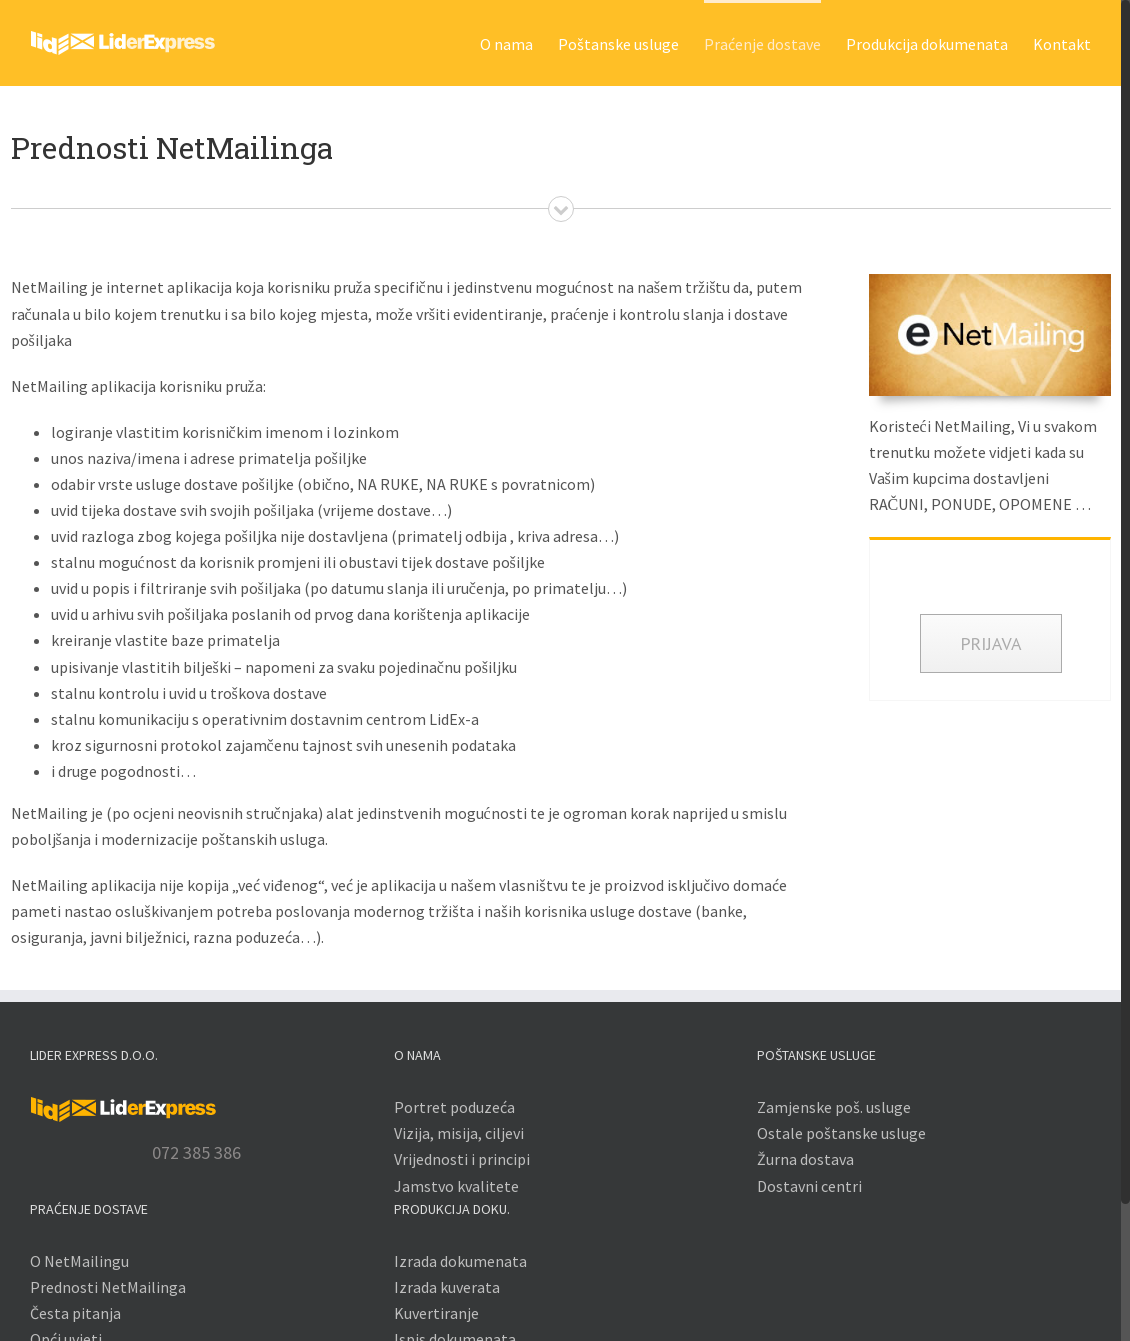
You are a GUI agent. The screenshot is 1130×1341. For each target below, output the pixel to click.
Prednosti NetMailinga (108, 1287)
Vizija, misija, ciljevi (459, 1133)
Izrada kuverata (447, 1287)
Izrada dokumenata (460, 1261)
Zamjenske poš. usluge (834, 1107)
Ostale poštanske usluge (841, 1133)
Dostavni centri (809, 1186)
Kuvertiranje (436, 1313)
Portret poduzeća (454, 1107)
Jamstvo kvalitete (456, 1186)
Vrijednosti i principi (462, 1159)
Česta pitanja (75, 1313)
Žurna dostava (805, 1159)
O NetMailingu (79, 1261)
